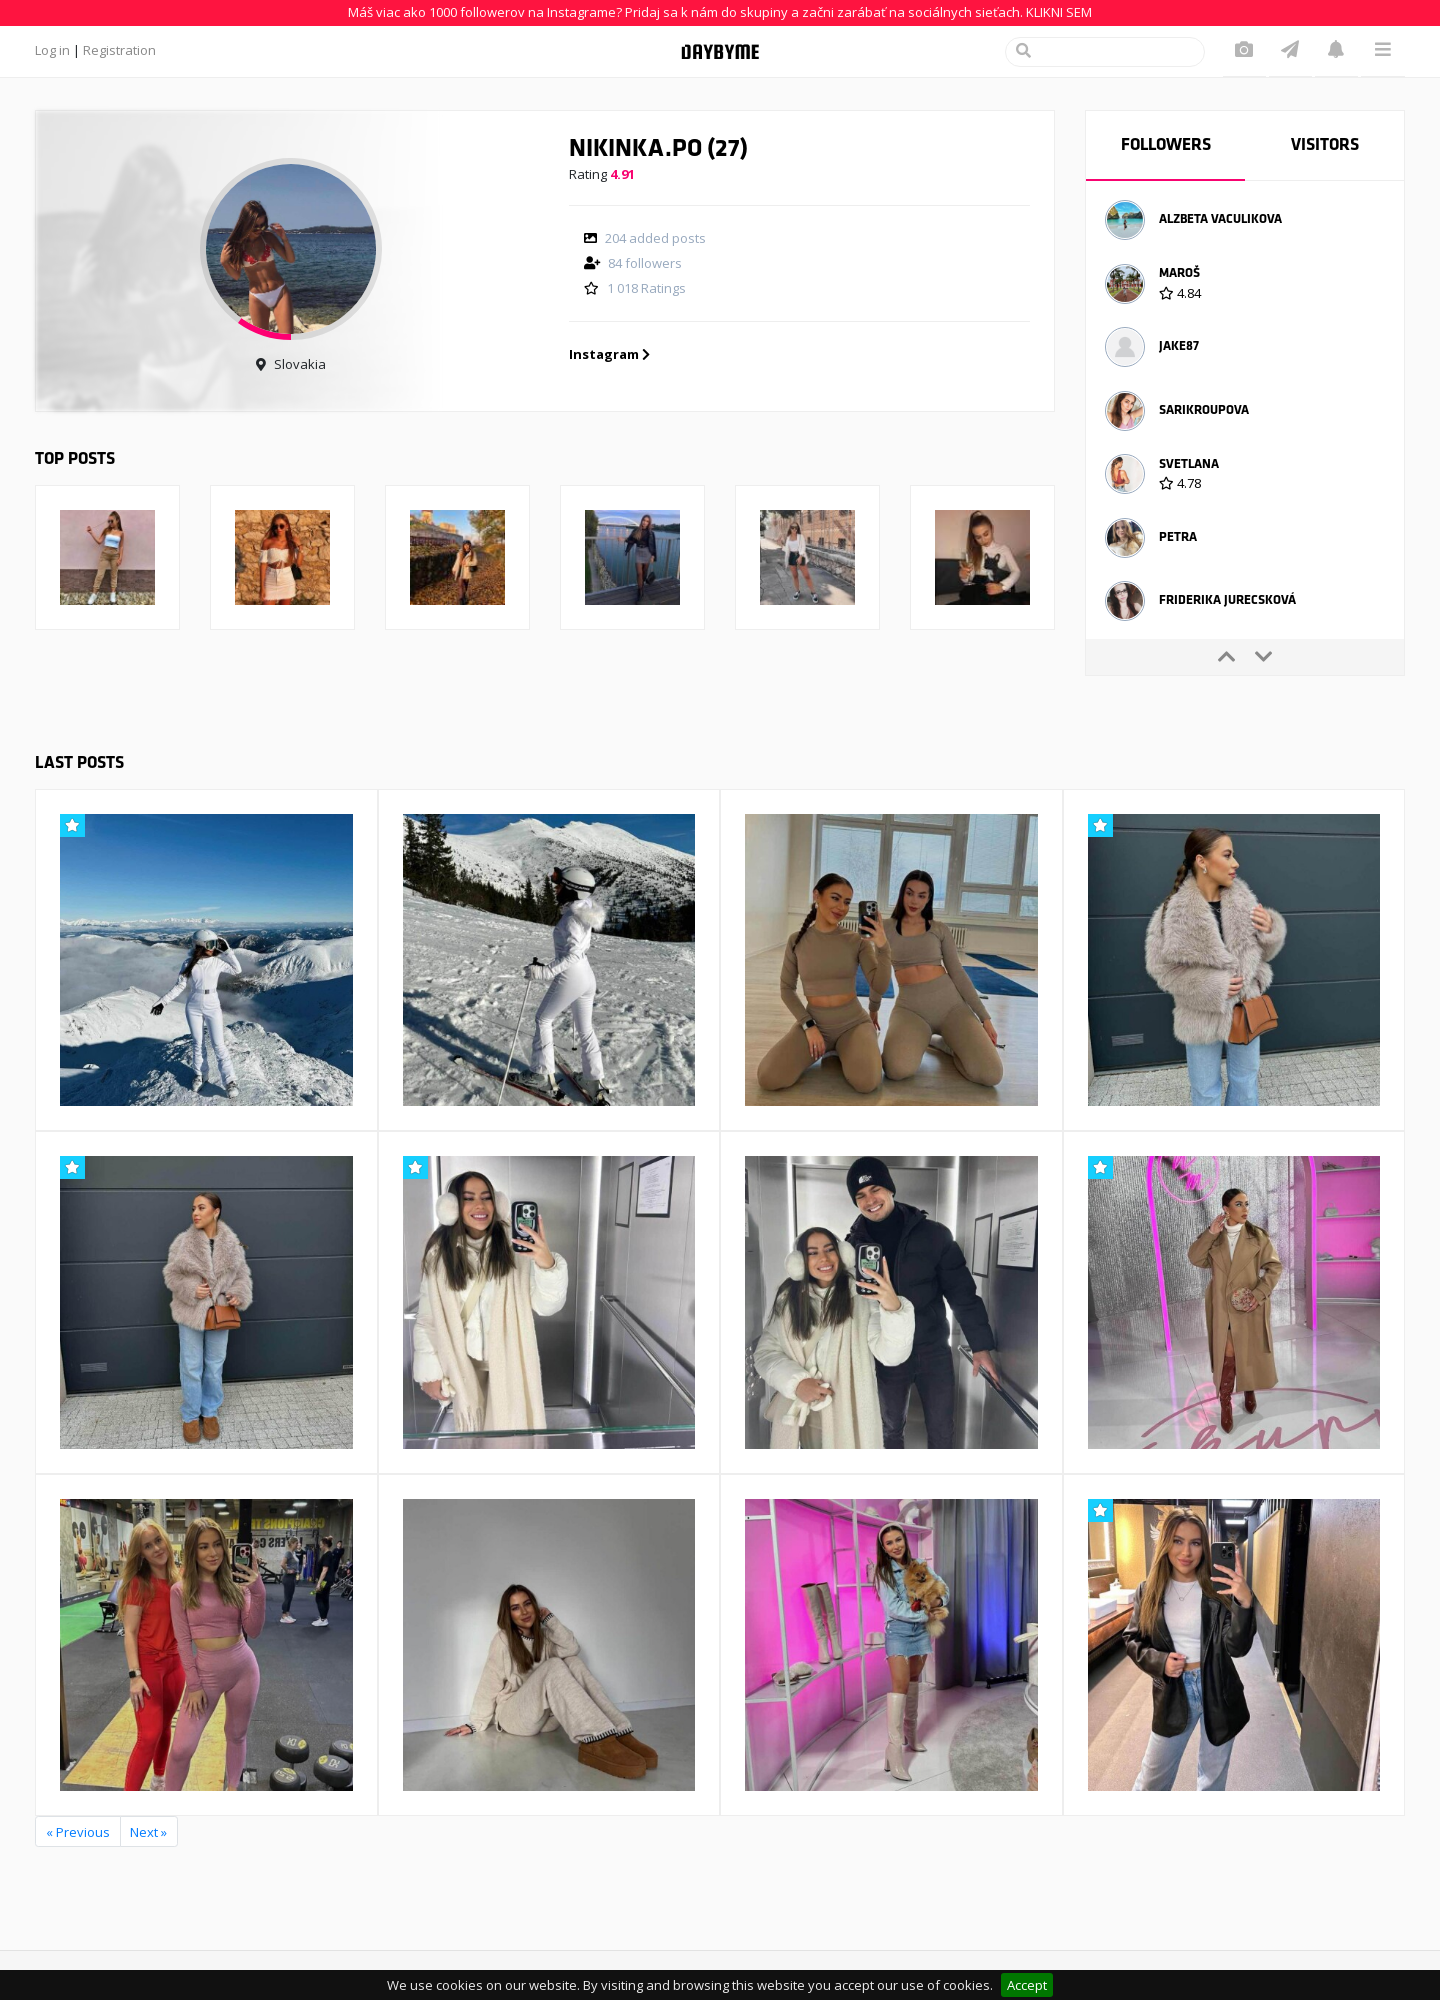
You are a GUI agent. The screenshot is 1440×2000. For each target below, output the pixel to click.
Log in (52, 50)
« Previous (78, 1832)
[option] (1245, 223)
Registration (119, 50)
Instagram (609, 354)
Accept (1027, 1985)
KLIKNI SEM (1059, 12)
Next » (148, 1832)
